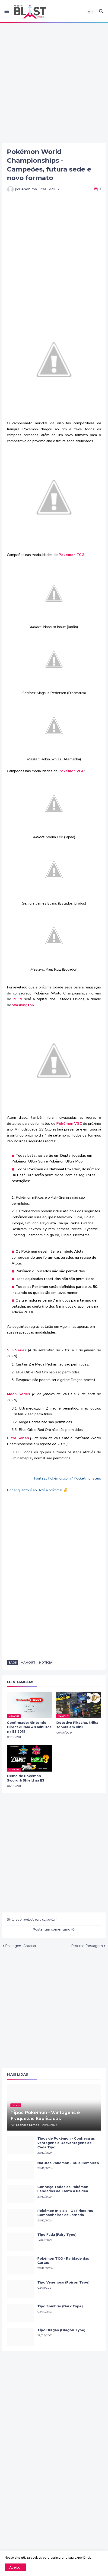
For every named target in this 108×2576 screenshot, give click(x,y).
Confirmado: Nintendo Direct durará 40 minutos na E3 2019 (29, 1727)
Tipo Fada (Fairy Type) (56, 2235)
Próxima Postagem (87, 1946)
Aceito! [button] (15, 2567)
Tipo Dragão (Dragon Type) (61, 2330)
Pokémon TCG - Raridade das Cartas (63, 2260)
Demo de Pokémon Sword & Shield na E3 (25, 1778)
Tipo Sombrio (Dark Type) (60, 2306)
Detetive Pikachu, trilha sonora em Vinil (77, 1725)
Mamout (28, 1662)
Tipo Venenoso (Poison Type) (63, 2282)
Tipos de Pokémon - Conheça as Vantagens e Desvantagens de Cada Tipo (66, 2142)
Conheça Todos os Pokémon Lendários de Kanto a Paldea (62, 2189)
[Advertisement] (54, 83)
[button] (6, 12)
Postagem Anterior (20, 1946)
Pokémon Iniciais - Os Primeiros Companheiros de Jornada (65, 2213)
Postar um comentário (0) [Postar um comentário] (54, 1929)
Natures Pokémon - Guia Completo (68, 2163)
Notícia (45, 1662)
